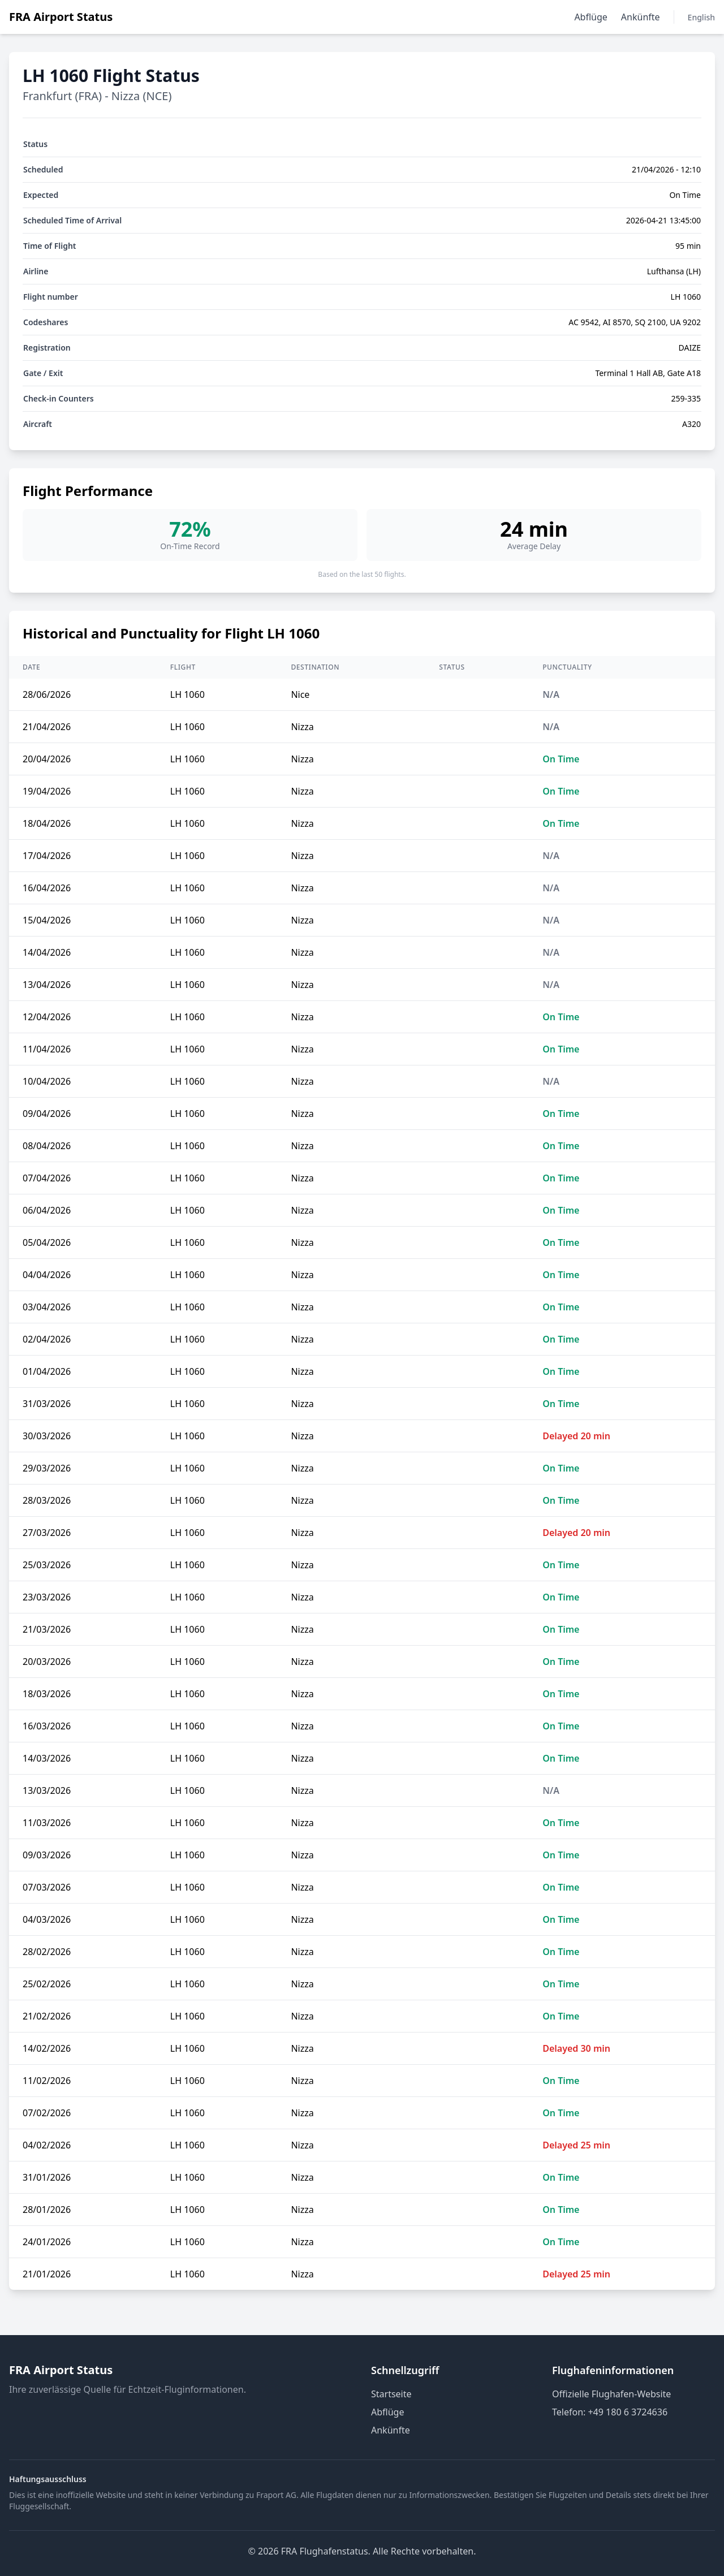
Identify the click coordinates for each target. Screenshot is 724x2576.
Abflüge (590, 17)
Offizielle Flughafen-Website (611, 2394)
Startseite (391, 2394)
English (701, 17)
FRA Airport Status (61, 16)
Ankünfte (640, 17)
